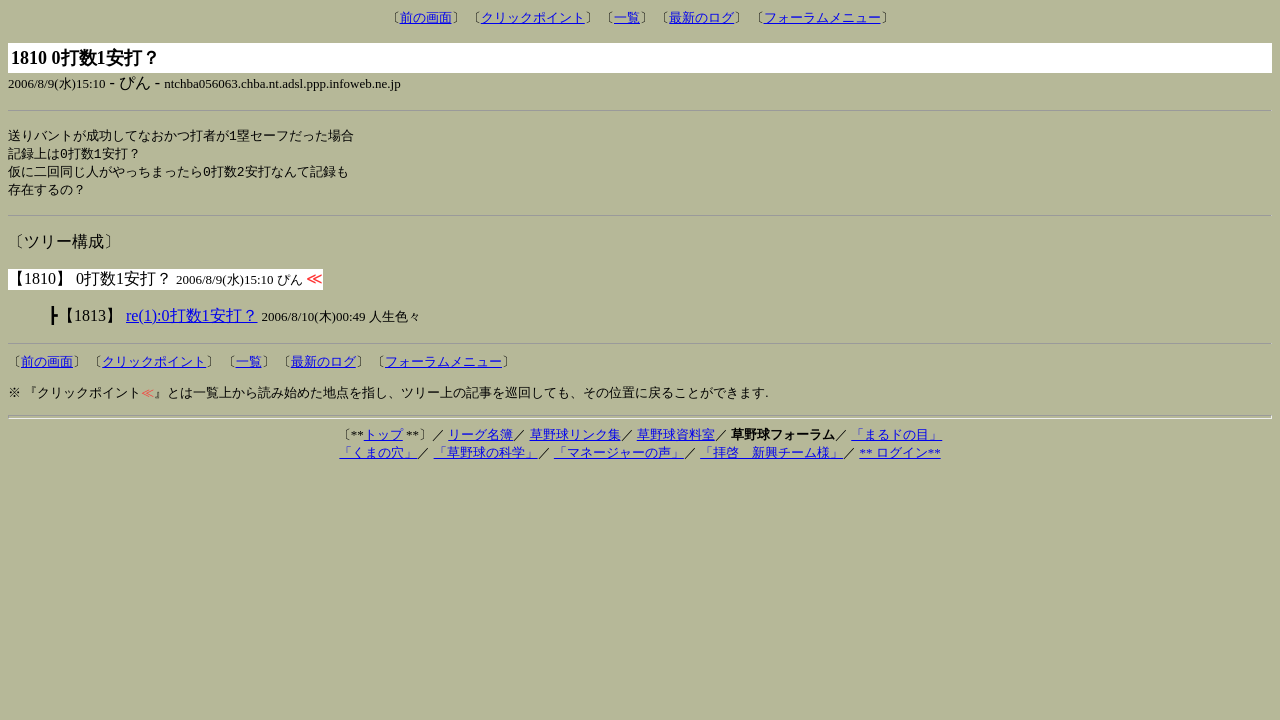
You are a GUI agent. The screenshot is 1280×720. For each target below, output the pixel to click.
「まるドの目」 (896, 438)
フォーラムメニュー (822, 17)
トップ (383, 438)
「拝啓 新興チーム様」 (771, 456)
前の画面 (426, 17)
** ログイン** (899, 456)
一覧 (627, 17)
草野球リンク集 (575, 438)
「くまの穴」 (378, 456)
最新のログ (701, 17)
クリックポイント (533, 17)
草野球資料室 (676, 438)
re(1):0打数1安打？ (192, 319)
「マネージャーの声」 (619, 456)
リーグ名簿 (480, 438)
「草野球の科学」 (486, 456)
